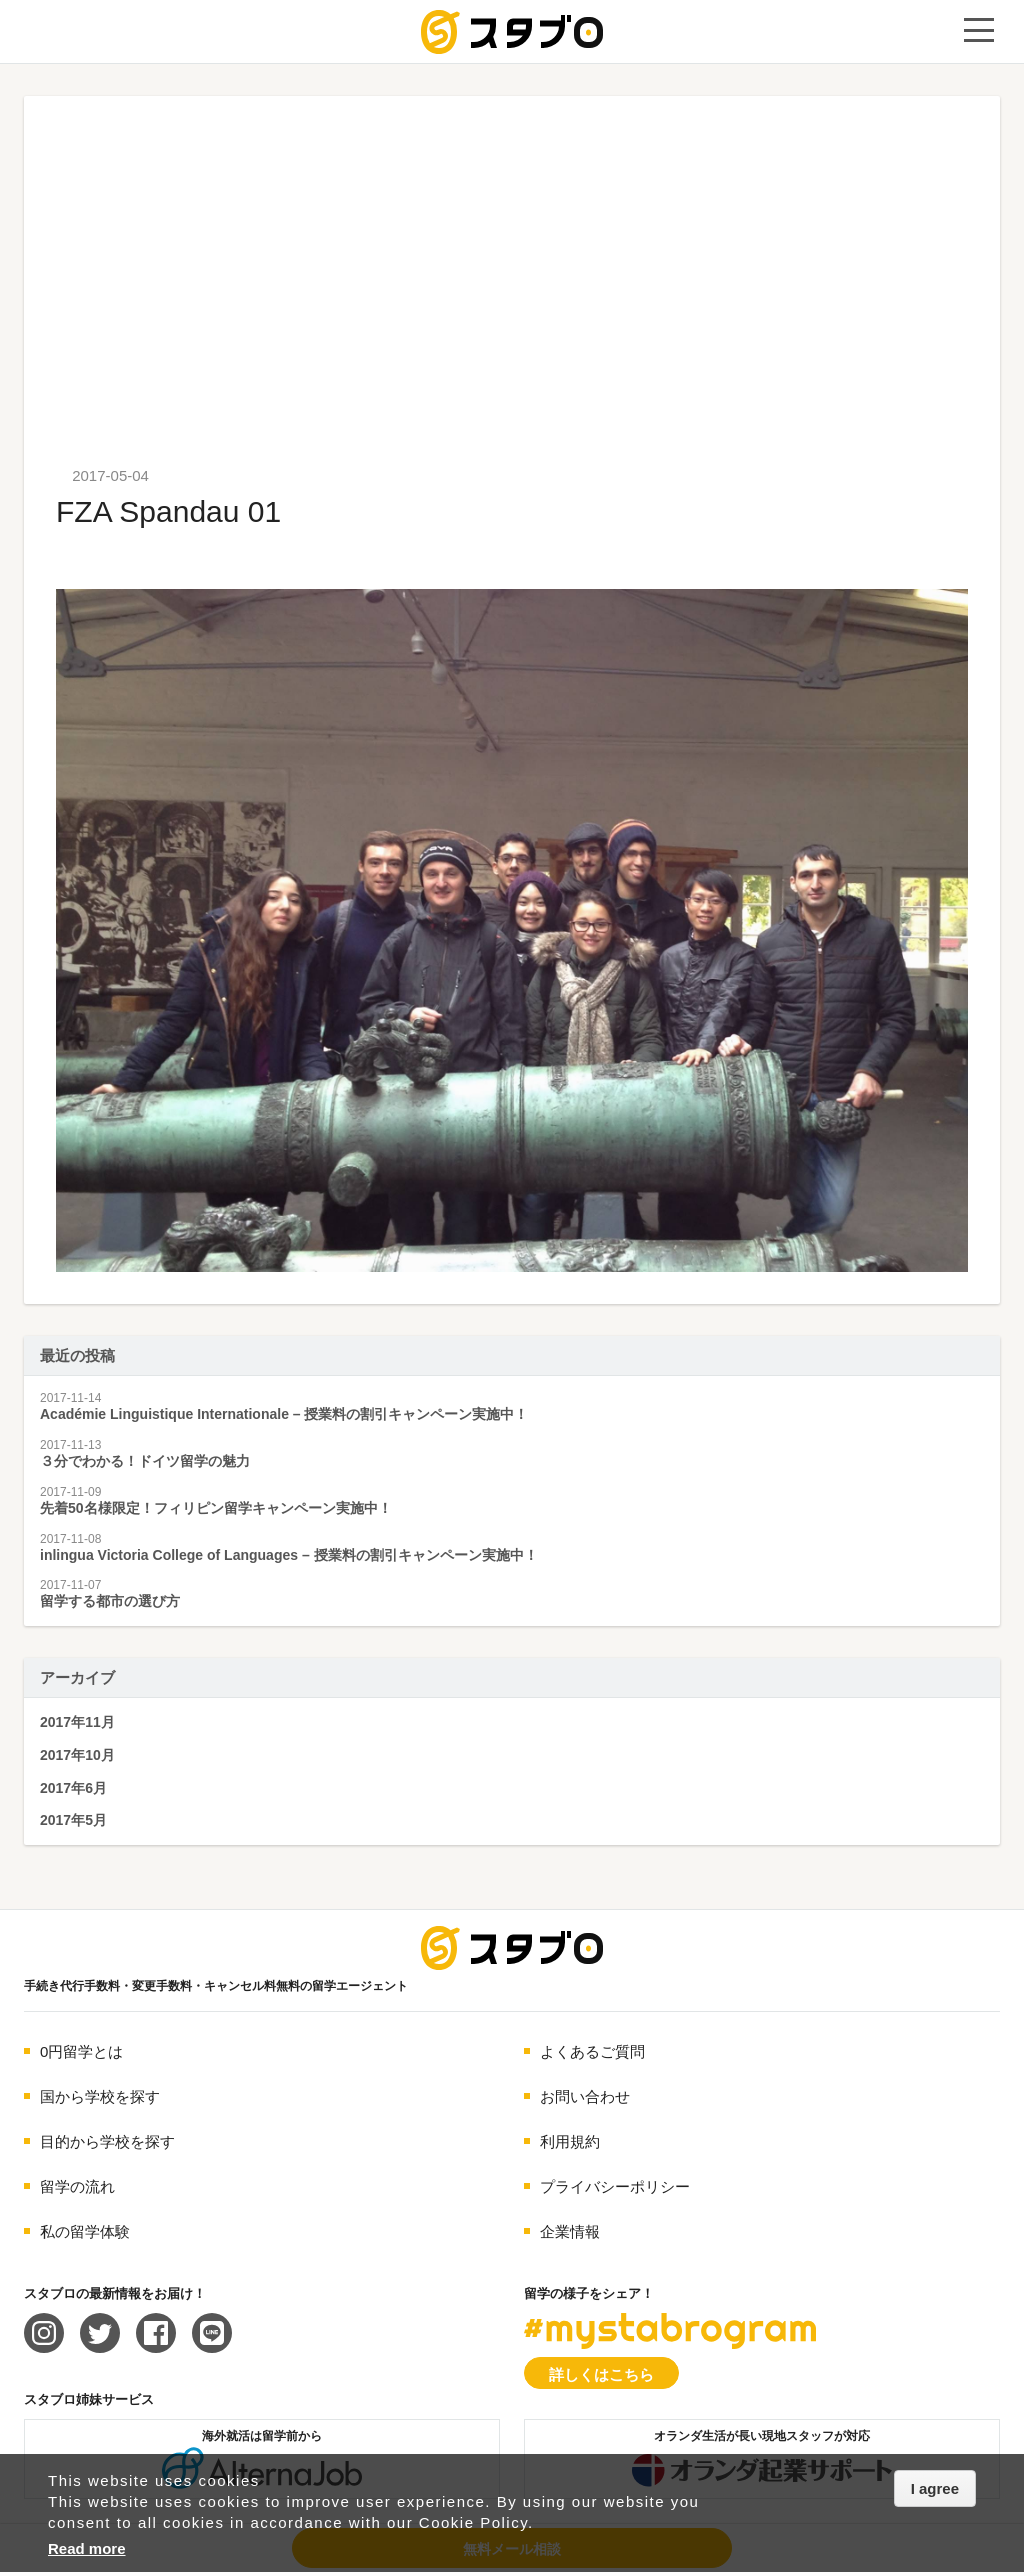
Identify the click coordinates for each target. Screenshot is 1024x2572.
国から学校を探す (100, 2096)
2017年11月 (77, 1722)
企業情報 (570, 2231)
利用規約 (570, 2141)
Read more (87, 2548)
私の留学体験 (85, 2231)
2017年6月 (73, 1788)
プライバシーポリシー (615, 2186)
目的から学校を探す (107, 2141)
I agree (935, 2488)
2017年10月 (77, 1755)
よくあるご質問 (592, 2051)
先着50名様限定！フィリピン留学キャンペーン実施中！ (216, 1508)
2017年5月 (73, 1820)
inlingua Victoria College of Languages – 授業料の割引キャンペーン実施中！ (289, 1555)
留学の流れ (77, 2186)
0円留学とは (81, 2051)
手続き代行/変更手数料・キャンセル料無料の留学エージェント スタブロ (512, 32)
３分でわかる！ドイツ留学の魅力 (145, 1461)
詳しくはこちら (601, 2374)
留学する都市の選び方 (110, 1601)
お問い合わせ (585, 2096)
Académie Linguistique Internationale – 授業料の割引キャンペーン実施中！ (284, 1414)
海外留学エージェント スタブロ (512, 1948)
